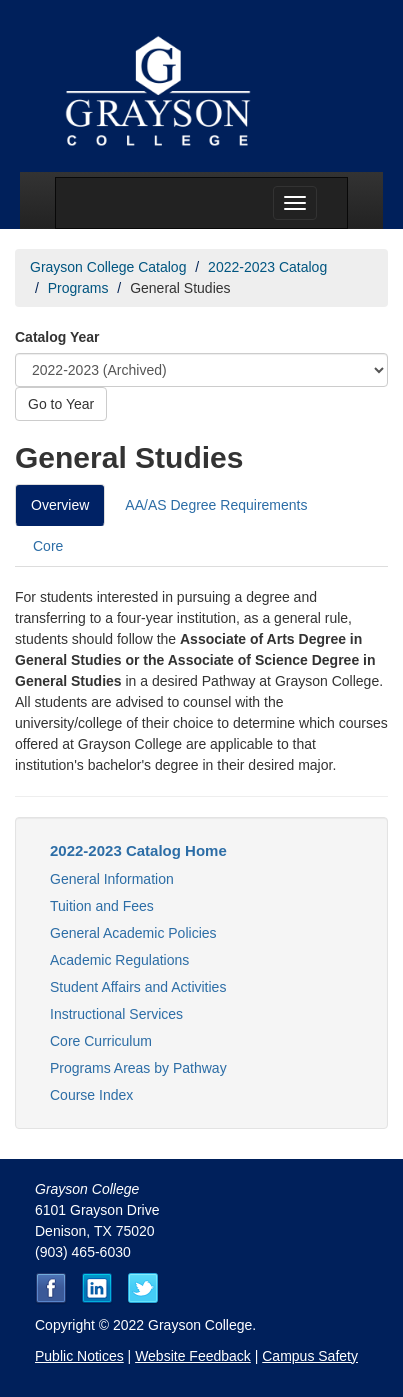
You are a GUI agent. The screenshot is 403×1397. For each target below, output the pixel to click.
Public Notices (79, 1356)
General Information (112, 879)
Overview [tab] (60, 505)
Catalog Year (57, 337)
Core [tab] (48, 546)
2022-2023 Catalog (267, 267)
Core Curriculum (101, 1041)
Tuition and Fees (102, 906)
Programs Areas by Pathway (138, 1068)
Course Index (91, 1095)
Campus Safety (310, 1356)
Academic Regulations (119, 960)
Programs (78, 288)
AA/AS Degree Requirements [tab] (216, 505)
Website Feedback (193, 1356)
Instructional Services (116, 1014)
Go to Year (61, 404)
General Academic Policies (133, 933)
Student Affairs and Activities (138, 987)
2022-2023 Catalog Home (138, 850)
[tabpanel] (201, 692)
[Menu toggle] (295, 203)
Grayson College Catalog (108, 267)
